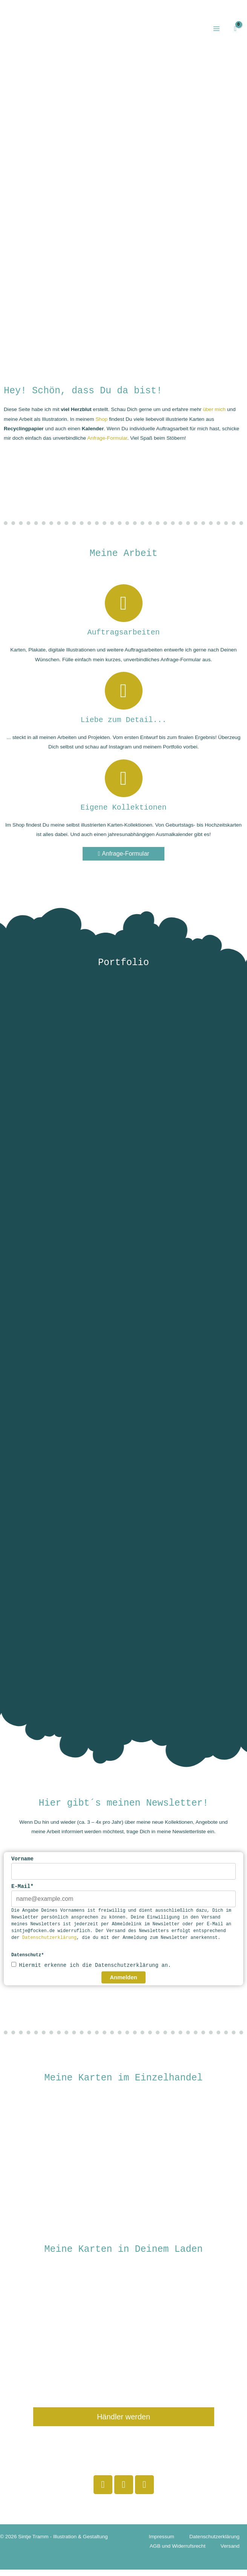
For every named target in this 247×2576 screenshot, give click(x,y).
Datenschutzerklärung (49, 1944)
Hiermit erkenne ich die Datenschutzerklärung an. (95, 1972)
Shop (100, 425)
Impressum (161, 2543)
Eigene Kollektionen (123, 814)
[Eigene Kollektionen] (124, 785)
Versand (230, 2552)
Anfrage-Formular (107, 444)
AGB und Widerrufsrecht (178, 2552)
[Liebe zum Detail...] (124, 697)
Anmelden (123, 1983)
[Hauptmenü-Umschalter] (216, 32)
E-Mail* (22, 1893)
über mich (214, 416)
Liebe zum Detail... (123, 726)
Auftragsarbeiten (123, 638)
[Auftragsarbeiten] (124, 609)
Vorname (22, 1865)
